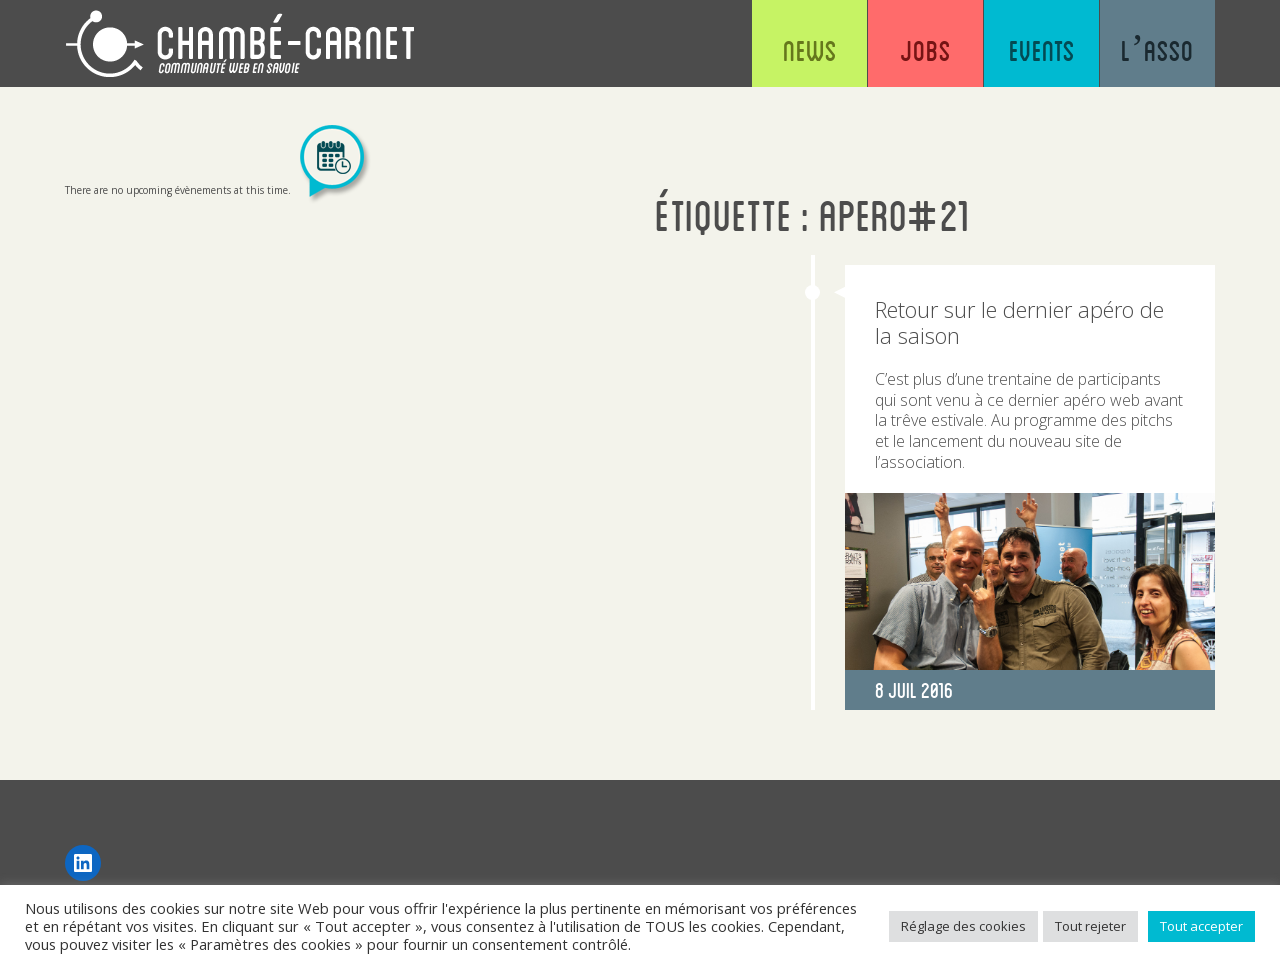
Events (1042, 50)
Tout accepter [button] (1201, 926)
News (810, 50)
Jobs (925, 50)
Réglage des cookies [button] (963, 926)
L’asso (1157, 50)
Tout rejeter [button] (1090, 926)
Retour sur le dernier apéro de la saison (1019, 322)
